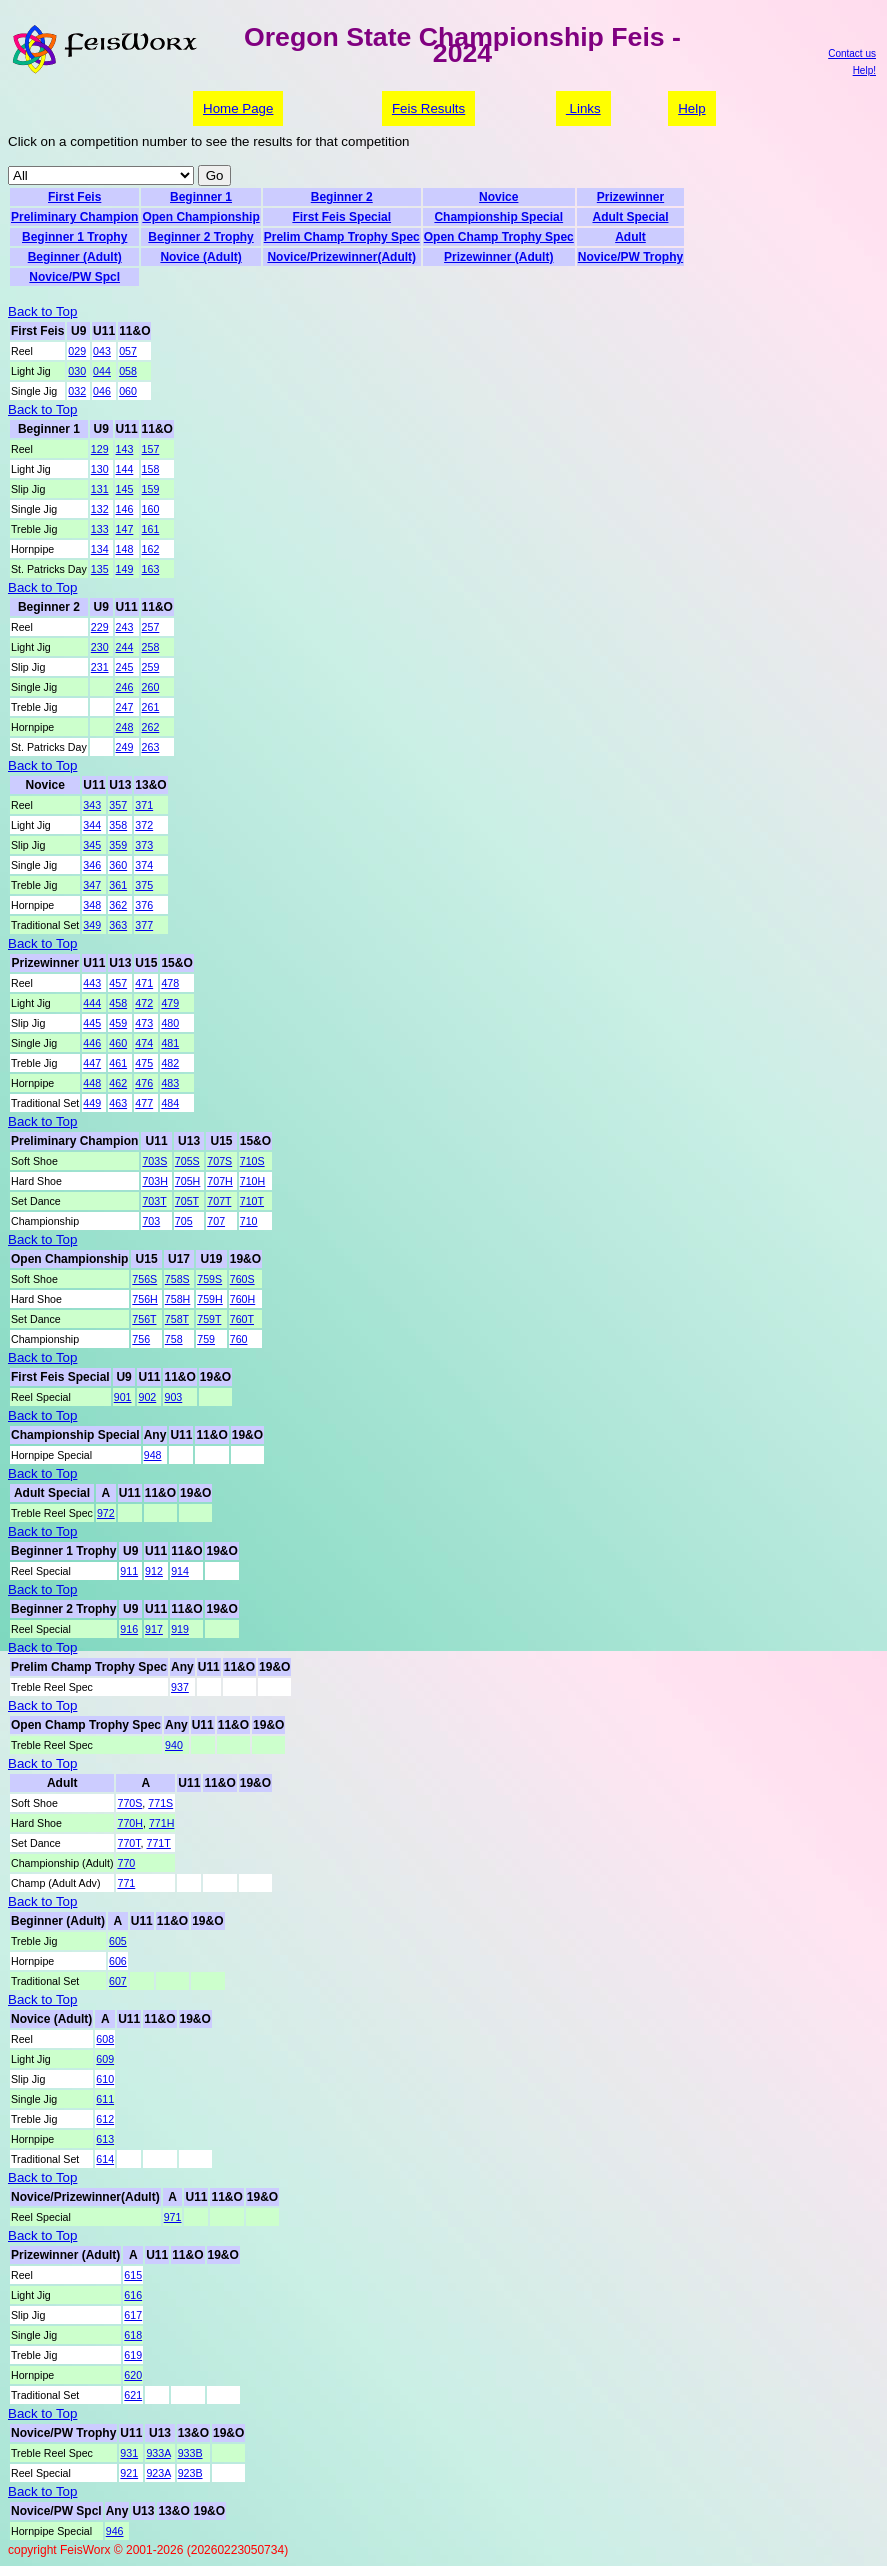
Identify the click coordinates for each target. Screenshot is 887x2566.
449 (92, 1103)
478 (170, 983)
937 (180, 1687)
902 (147, 1397)
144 (125, 469)
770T (128, 1843)
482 (170, 1063)
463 (118, 1103)
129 (100, 449)
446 (92, 1043)
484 (170, 1103)
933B (190, 2453)
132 (100, 509)
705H (187, 1181)
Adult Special (630, 217)
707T (219, 1201)
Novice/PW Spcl (74, 277)
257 (151, 627)
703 (151, 1221)
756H (144, 1299)
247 (125, 707)
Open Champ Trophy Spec (499, 237)
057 (128, 351)
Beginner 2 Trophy (200, 237)
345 (92, 845)
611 (105, 2099)
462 (118, 1083)
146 (125, 509)
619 (133, 2355)
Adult (630, 237)
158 (151, 469)
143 (125, 449)
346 (92, 865)
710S (252, 1161)
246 (125, 687)
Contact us (852, 53)
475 (144, 1063)
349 (92, 925)
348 (92, 905)
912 (154, 1571)
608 (105, 2039)
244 (125, 647)
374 (144, 865)
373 (144, 845)
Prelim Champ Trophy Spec (342, 237)
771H (161, 1823)
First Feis (74, 197)
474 (144, 1043)
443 (92, 983)
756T (144, 1319)
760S (242, 1279)
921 (129, 2473)
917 (154, 1629)
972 (106, 1513)
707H (219, 1181)
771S (160, 1803)
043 (102, 351)
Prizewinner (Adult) (498, 257)
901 (123, 1397)
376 (144, 905)
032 (77, 391)
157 (151, 449)
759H (209, 1299)
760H (242, 1299)
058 (128, 371)
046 (102, 391)
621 (133, 2395)
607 (118, 1981)
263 (151, 747)
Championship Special (498, 217)
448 (92, 1083)
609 (105, 2059)
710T (252, 1201)
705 (184, 1221)
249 (125, 747)
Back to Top (42, 311)
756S (144, 1279)
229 (100, 627)
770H (129, 1823)
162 (151, 549)
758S (177, 1279)
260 (151, 687)
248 (125, 727)
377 (144, 925)
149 (125, 569)
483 (170, 1083)
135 (100, 569)
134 (100, 549)
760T (242, 1319)
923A (158, 2473)
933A (158, 2453)
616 (133, 2295)
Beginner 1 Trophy (74, 237)
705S (187, 1161)
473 (144, 1023)
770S (129, 1803)
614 (105, 2159)
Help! (864, 70)
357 (118, 805)
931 (129, 2453)
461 (118, 1063)
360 (118, 865)
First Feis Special (341, 217)
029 (77, 351)
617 (133, 2315)
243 (125, 627)
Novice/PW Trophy (630, 257)
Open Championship (200, 217)
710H (252, 1181)
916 (129, 1629)
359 (118, 845)
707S (219, 1161)
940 (174, 1745)
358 (118, 825)
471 (144, 983)
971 (173, 2217)
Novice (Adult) (200, 257)
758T (177, 1319)
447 (92, 1063)
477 (144, 1103)
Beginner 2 (342, 197)
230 (100, 647)
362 (118, 905)
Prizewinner (630, 197)
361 (118, 885)
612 (105, 2119)
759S (209, 1279)
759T (209, 1319)
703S (154, 1161)
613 (105, 2139)
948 (153, 1455)
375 (144, 885)
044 (102, 371)
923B (190, 2473)
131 (100, 489)
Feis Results (428, 108)
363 (118, 925)
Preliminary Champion (74, 217)
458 (118, 1003)
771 (126, 1883)
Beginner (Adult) (75, 257)
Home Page (238, 108)
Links (583, 108)
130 (100, 469)
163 (151, 569)
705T (187, 1201)
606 (118, 1961)
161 (151, 529)
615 (133, 2275)
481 (170, 1043)
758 (174, 1339)
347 (92, 885)
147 (125, 529)
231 (100, 667)
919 (180, 1629)
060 (128, 391)
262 (151, 727)
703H (154, 1181)
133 (100, 529)
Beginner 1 (201, 197)
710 (249, 1221)
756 (141, 1339)
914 (180, 1571)
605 (118, 1941)
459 (118, 1023)
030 (77, 371)
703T (154, 1201)
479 (170, 1003)
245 (125, 667)
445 (92, 1023)
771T (159, 1843)
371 (144, 805)
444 (92, 1003)
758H (177, 1299)
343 (92, 805)
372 (144, 825)
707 (216, 1221)
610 (105, 2079)
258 (151, 647)
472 (144, 1003)
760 (239, 1339)
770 (126, 1863)
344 (92, 825)
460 (118, 1043)
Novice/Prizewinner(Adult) (341, 257)
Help (691, 108)
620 (133, 2375)
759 (206, 1339)
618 (133, 2335)
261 (151, 707)
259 (151, 667)
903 (173, 1397)
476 (144, 1083)
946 (115, 2531)
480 (170, 1023)
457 (118, 983)
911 (129, 1571)
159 (151, 489)
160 (151, 509)
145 (125, 489)
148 (125, 549)
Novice (498, 197)
